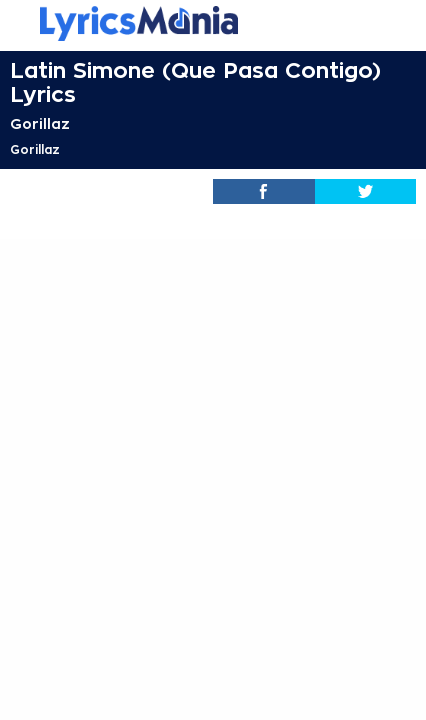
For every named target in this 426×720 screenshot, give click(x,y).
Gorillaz (40, 124)
